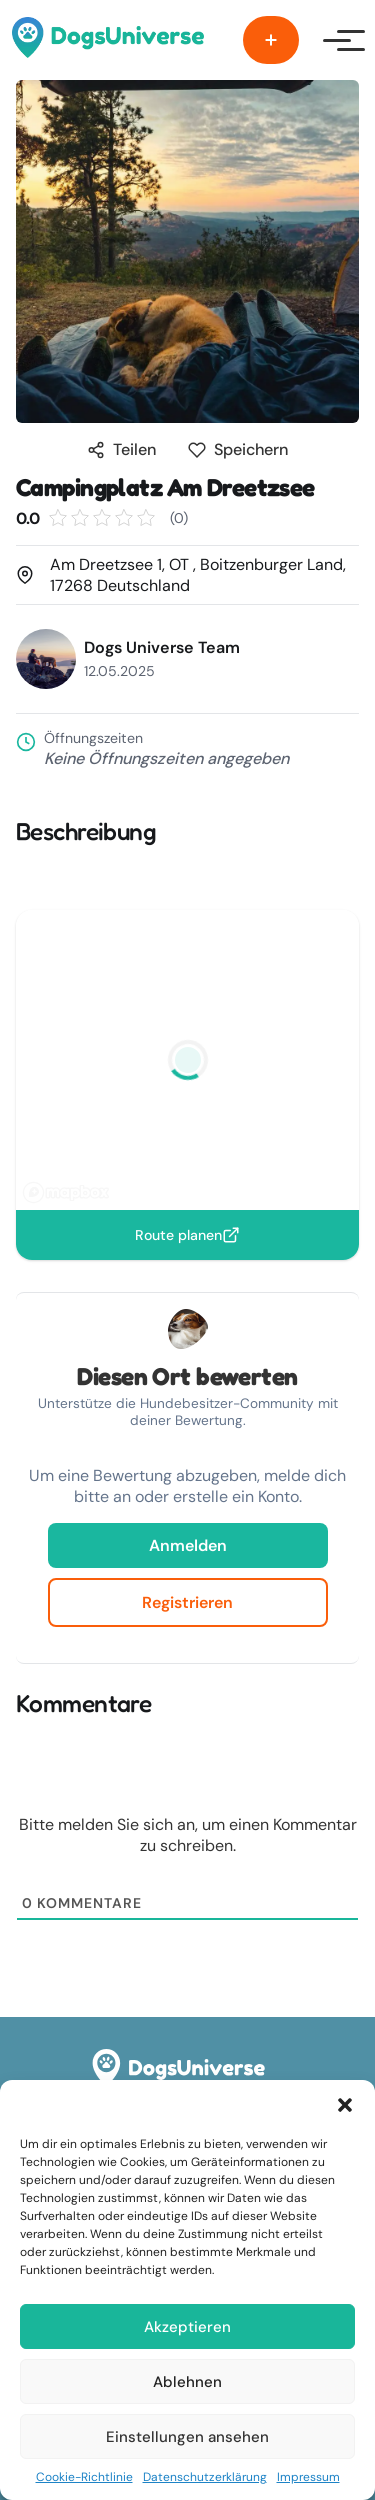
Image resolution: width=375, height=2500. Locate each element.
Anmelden (188, 1545)
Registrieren (187, 1602)
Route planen (187, 1235)
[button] (345, 2105)
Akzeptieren (187, 2327)
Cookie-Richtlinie (84, 2477)
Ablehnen (187, 2382)
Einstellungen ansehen (187, 2437)
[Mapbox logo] (66, 1192)
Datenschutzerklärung (205, 2477)
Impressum (308, 2477)
